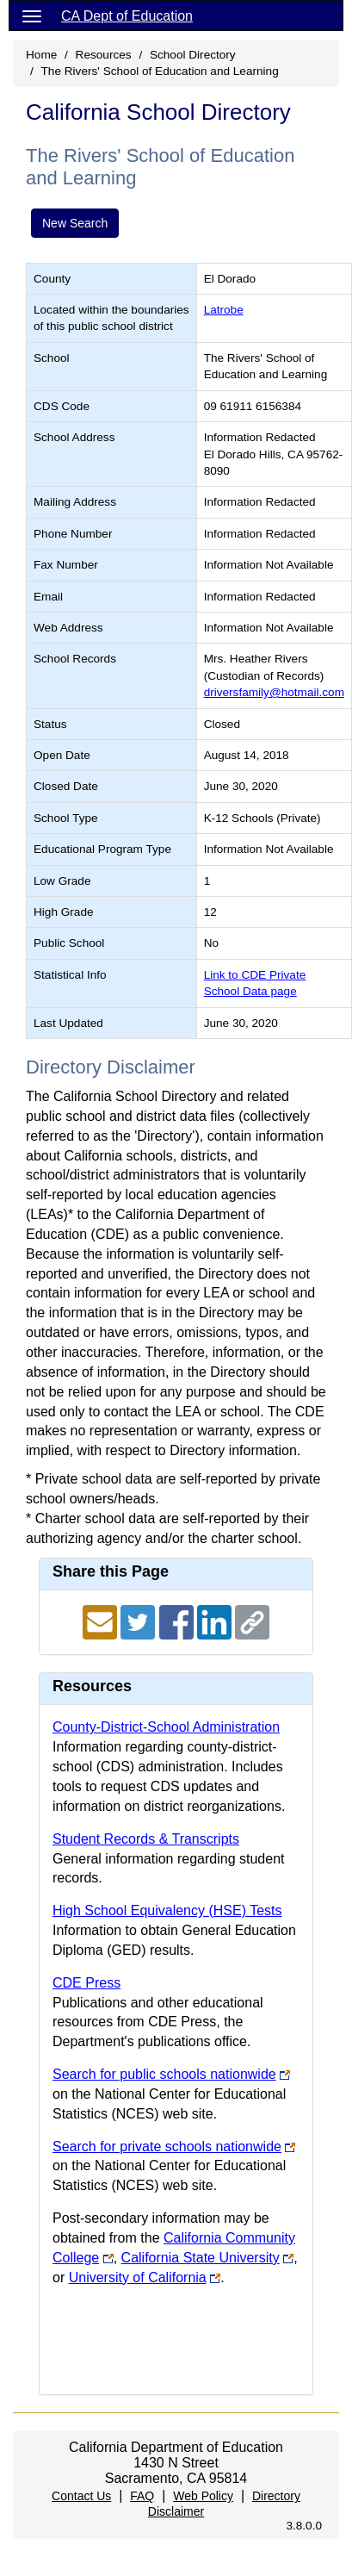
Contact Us (81, 2496)
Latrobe (224, 309)
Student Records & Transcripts (145, 1839)
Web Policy (203, 2496)
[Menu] (32, 15)
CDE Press (86, 1983)
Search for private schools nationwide (166, 2146)
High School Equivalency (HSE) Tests (167, 1910)
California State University (200, 2257)
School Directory (193, 54)
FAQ (142, 2496)
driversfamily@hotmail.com (274, 692)
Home (41, 54)
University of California (138, 2277)
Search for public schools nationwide (164, 2074)
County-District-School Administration (166, 1727)
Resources (104, 54)
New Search (75, 223)
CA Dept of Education (127, 16)
